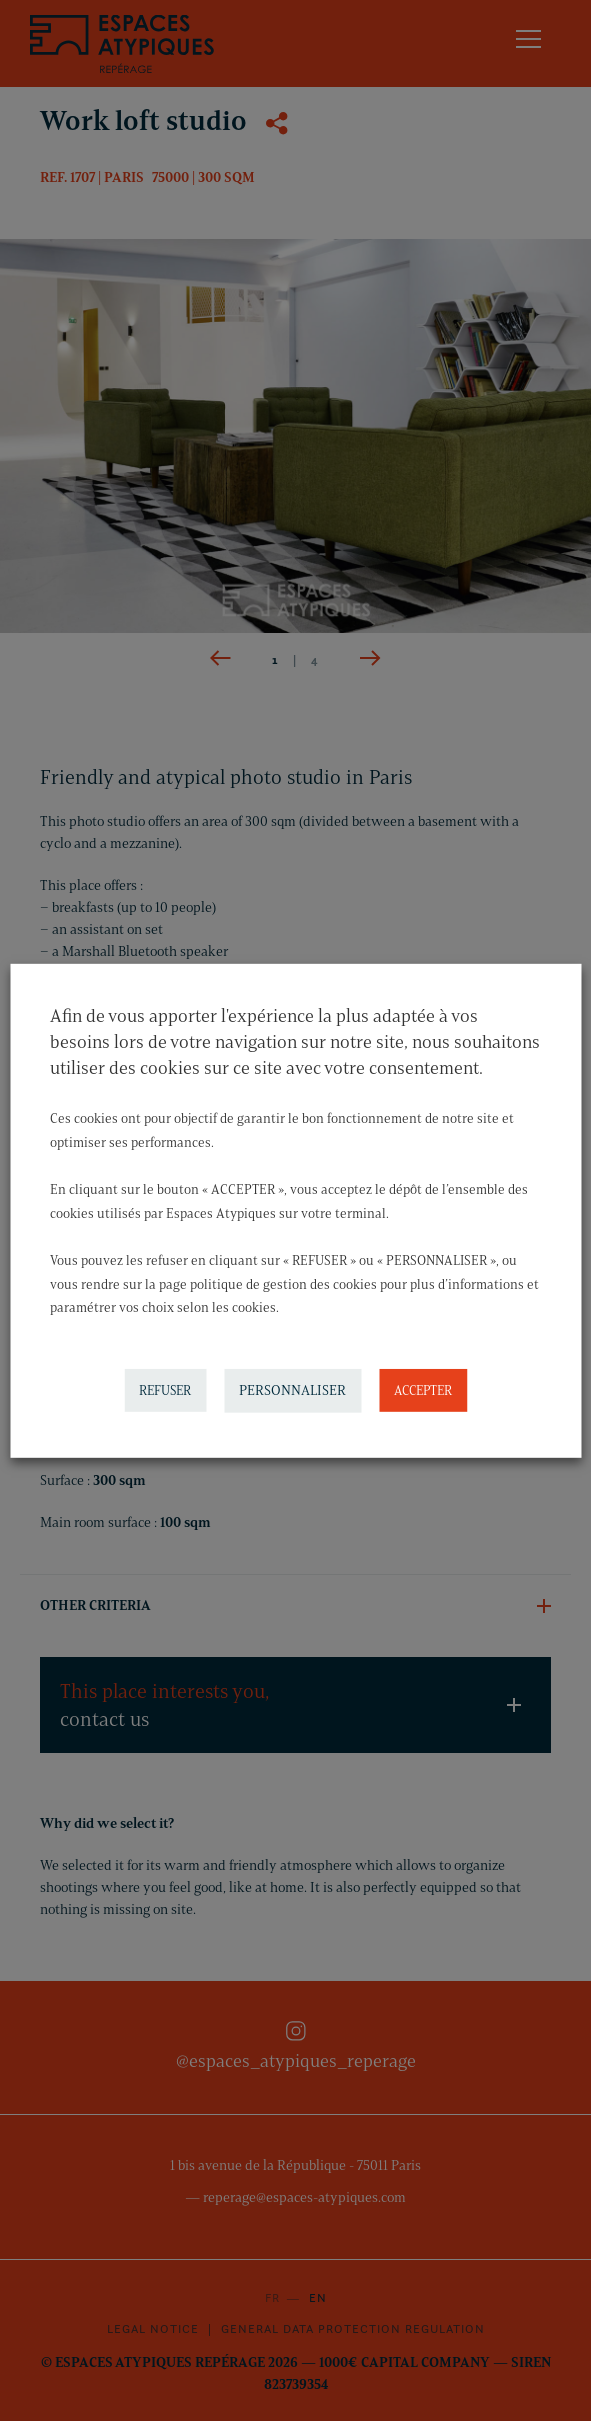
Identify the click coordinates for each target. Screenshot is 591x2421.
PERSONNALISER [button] (292, 1390)
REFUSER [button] (165, 1390)
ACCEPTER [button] (423, 1390)
